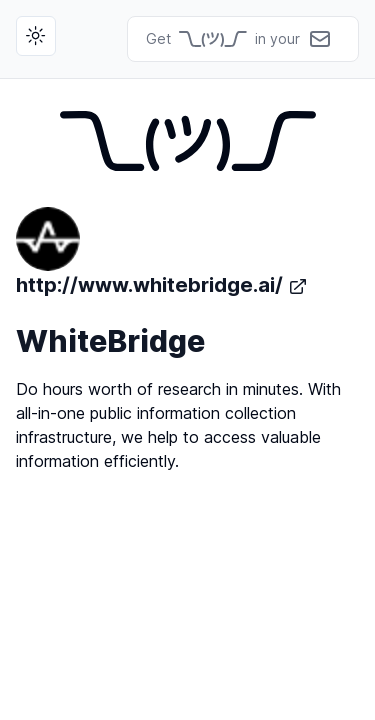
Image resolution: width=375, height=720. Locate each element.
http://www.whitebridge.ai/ (162, 252)
